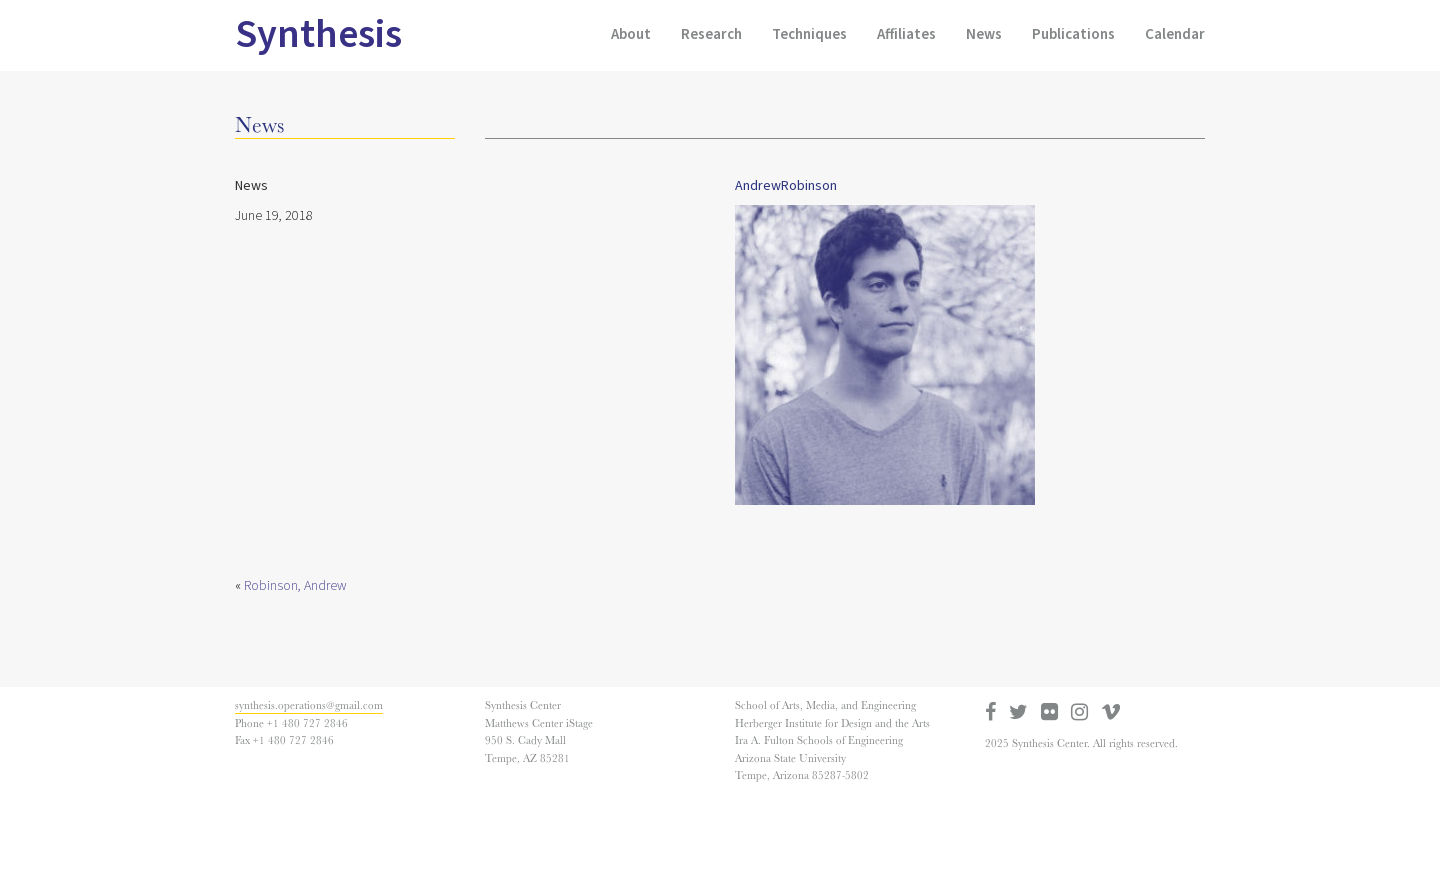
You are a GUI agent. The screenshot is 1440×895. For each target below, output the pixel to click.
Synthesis (318, 34)
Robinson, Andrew (295, 586)
